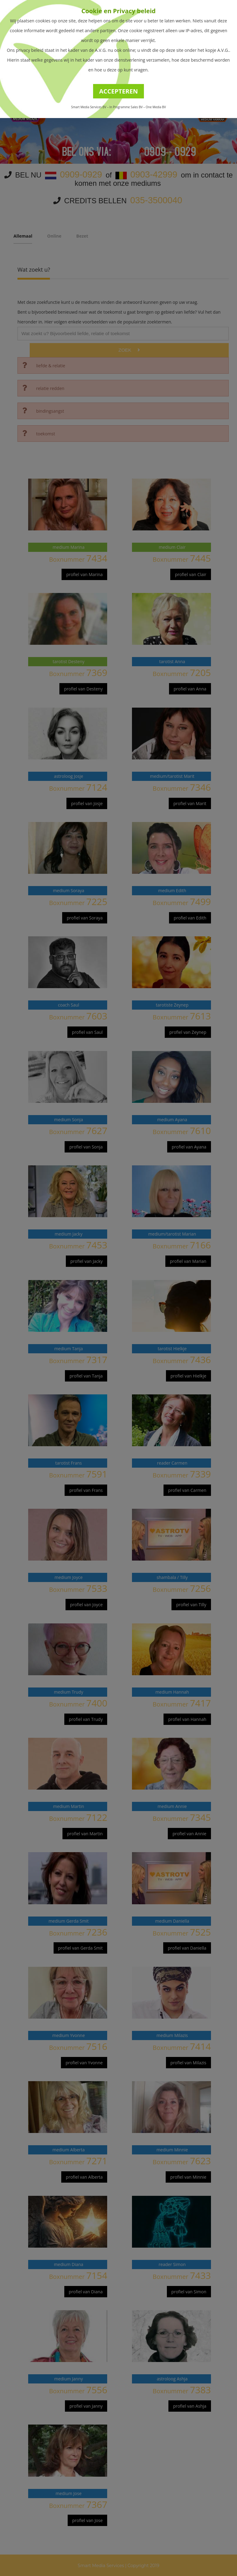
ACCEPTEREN (118, 91)
